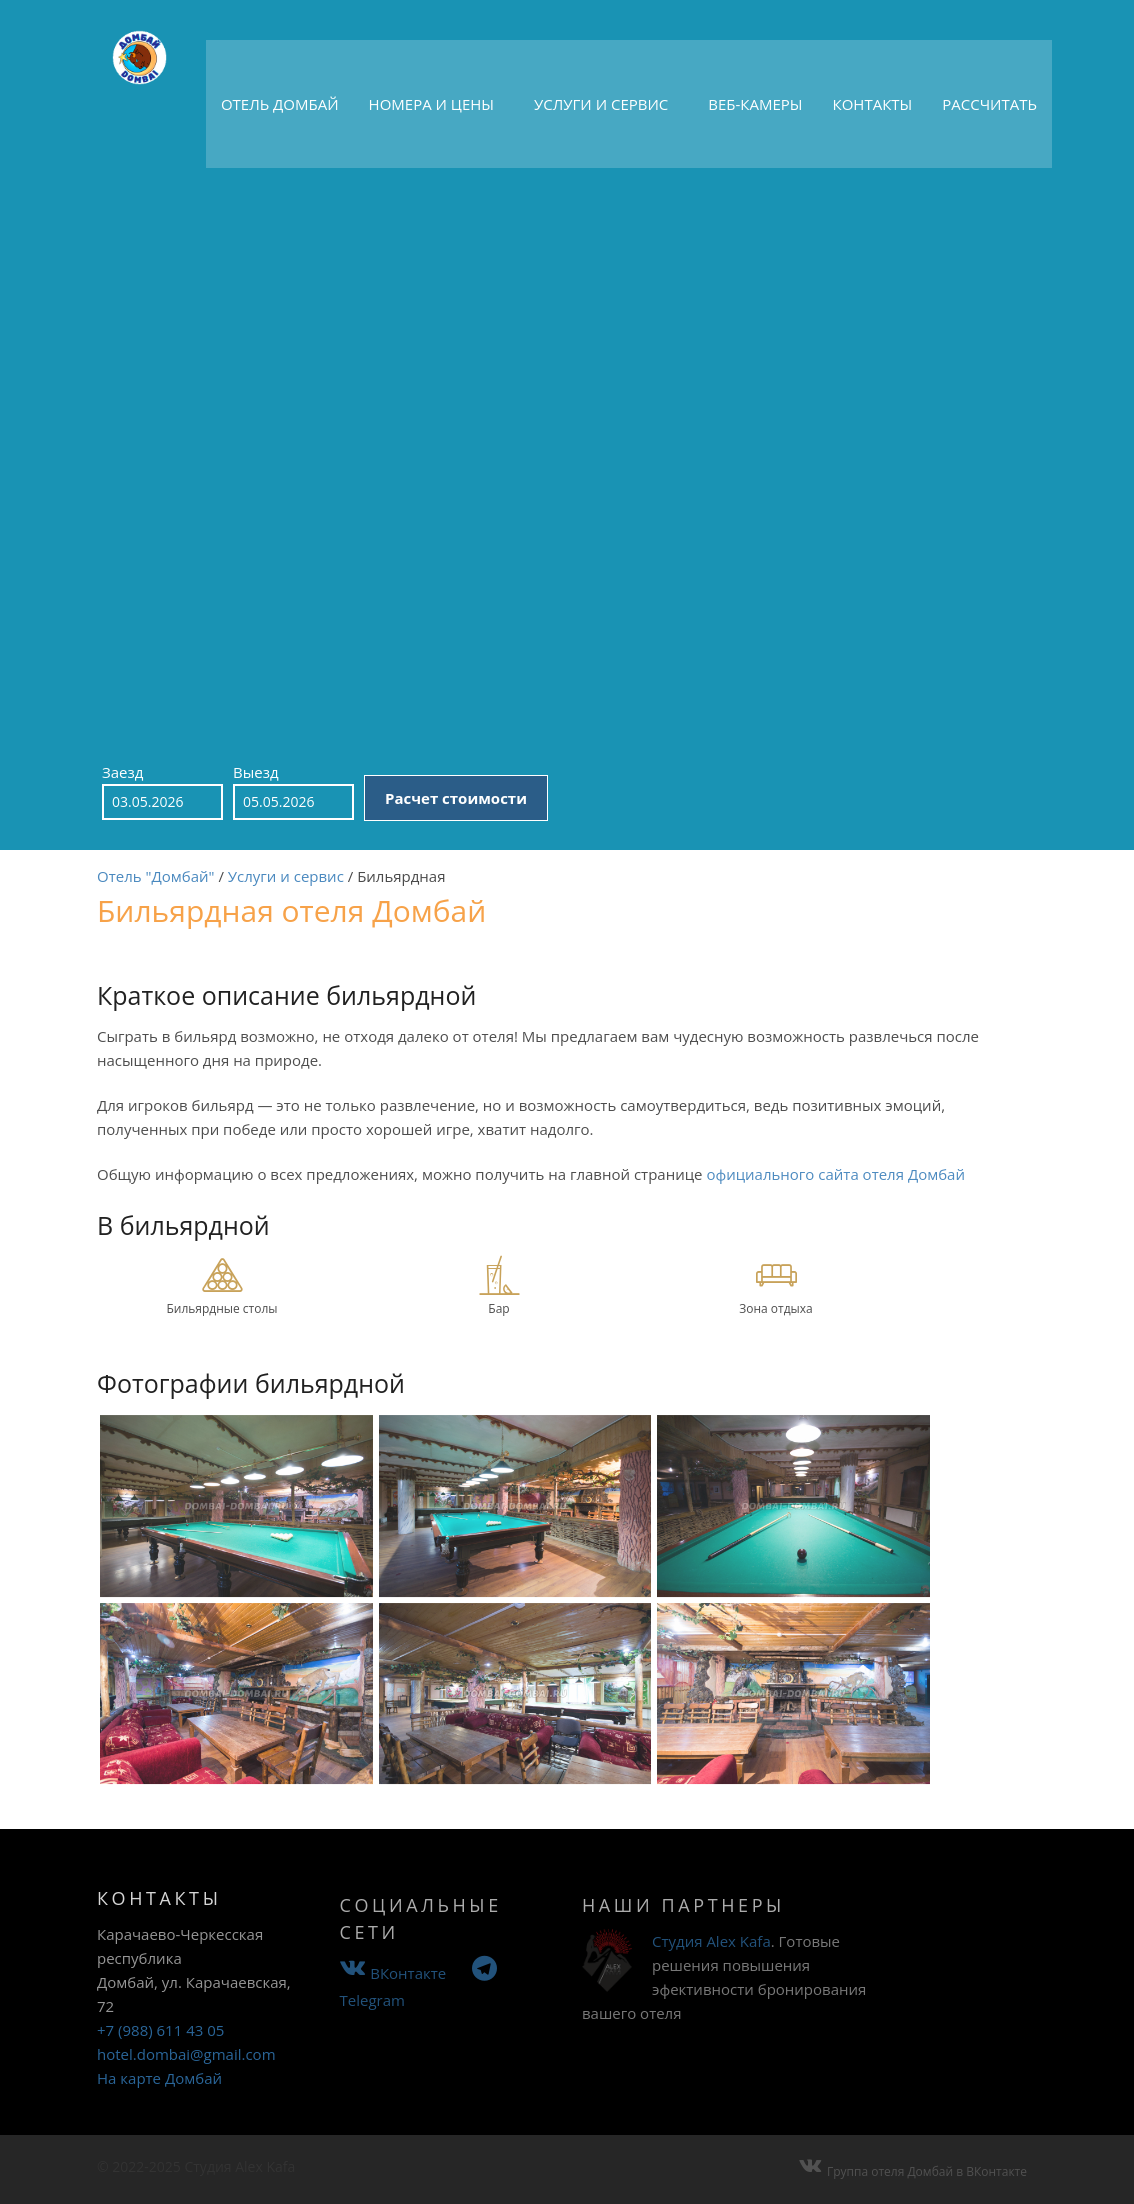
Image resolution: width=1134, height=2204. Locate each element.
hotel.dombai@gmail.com (186, 2077)
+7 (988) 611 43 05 (160, 2053)
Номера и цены (431, 104)
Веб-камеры (755, 104)
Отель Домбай (280, 104)
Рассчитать (989, 104)
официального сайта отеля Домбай (835, 1195)
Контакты (873, 104)
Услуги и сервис (601, 104)
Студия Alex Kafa (711, 1967)
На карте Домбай (159, 2101)
